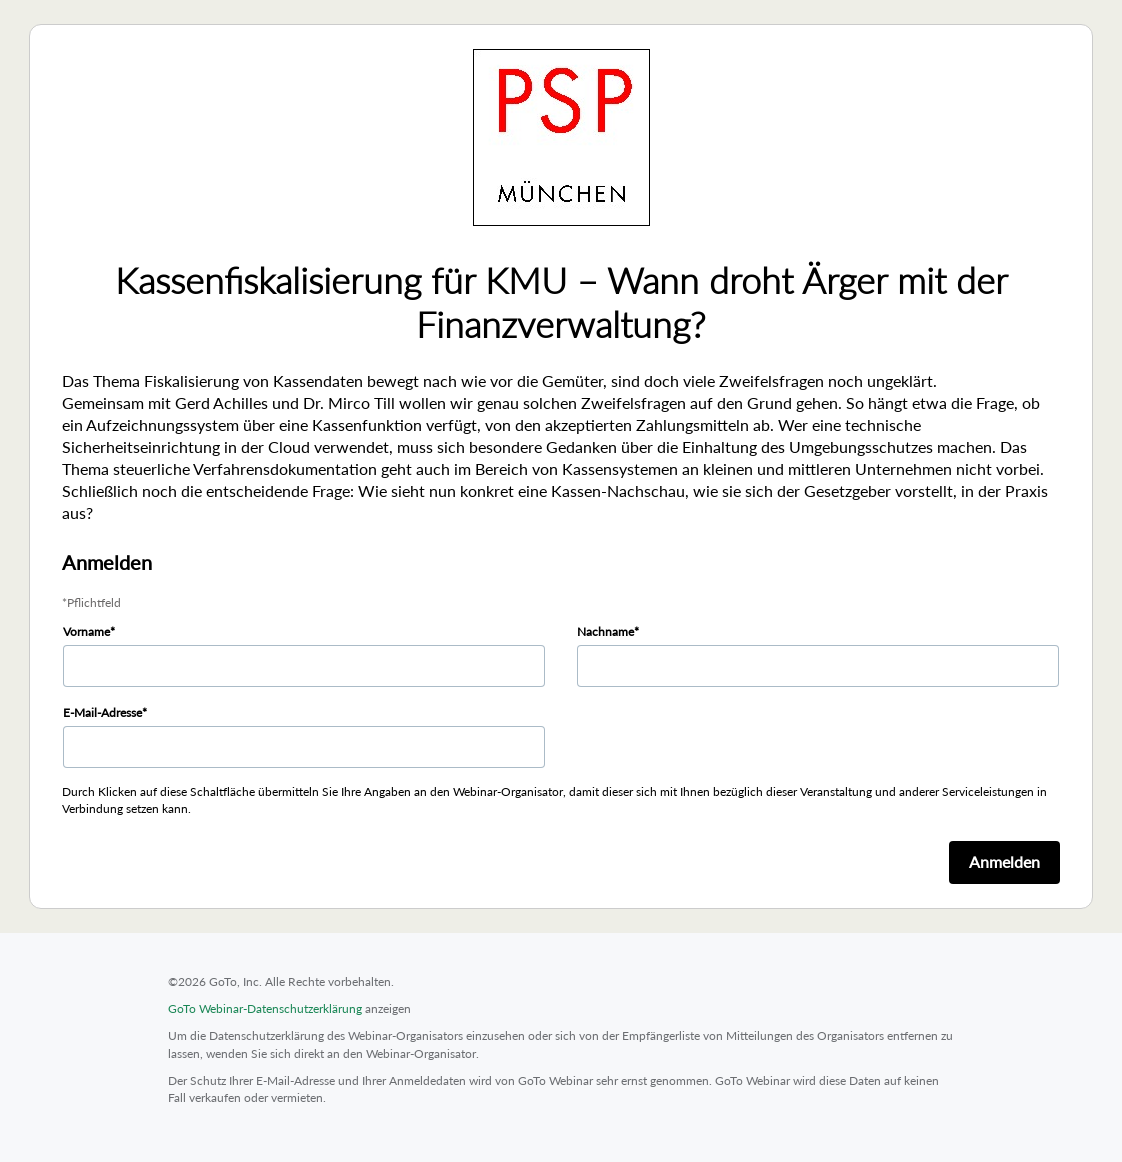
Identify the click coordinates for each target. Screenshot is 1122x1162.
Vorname (86, 631)
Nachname (605, 631)
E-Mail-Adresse (102, 712)
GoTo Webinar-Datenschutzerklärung (265, 1008)
